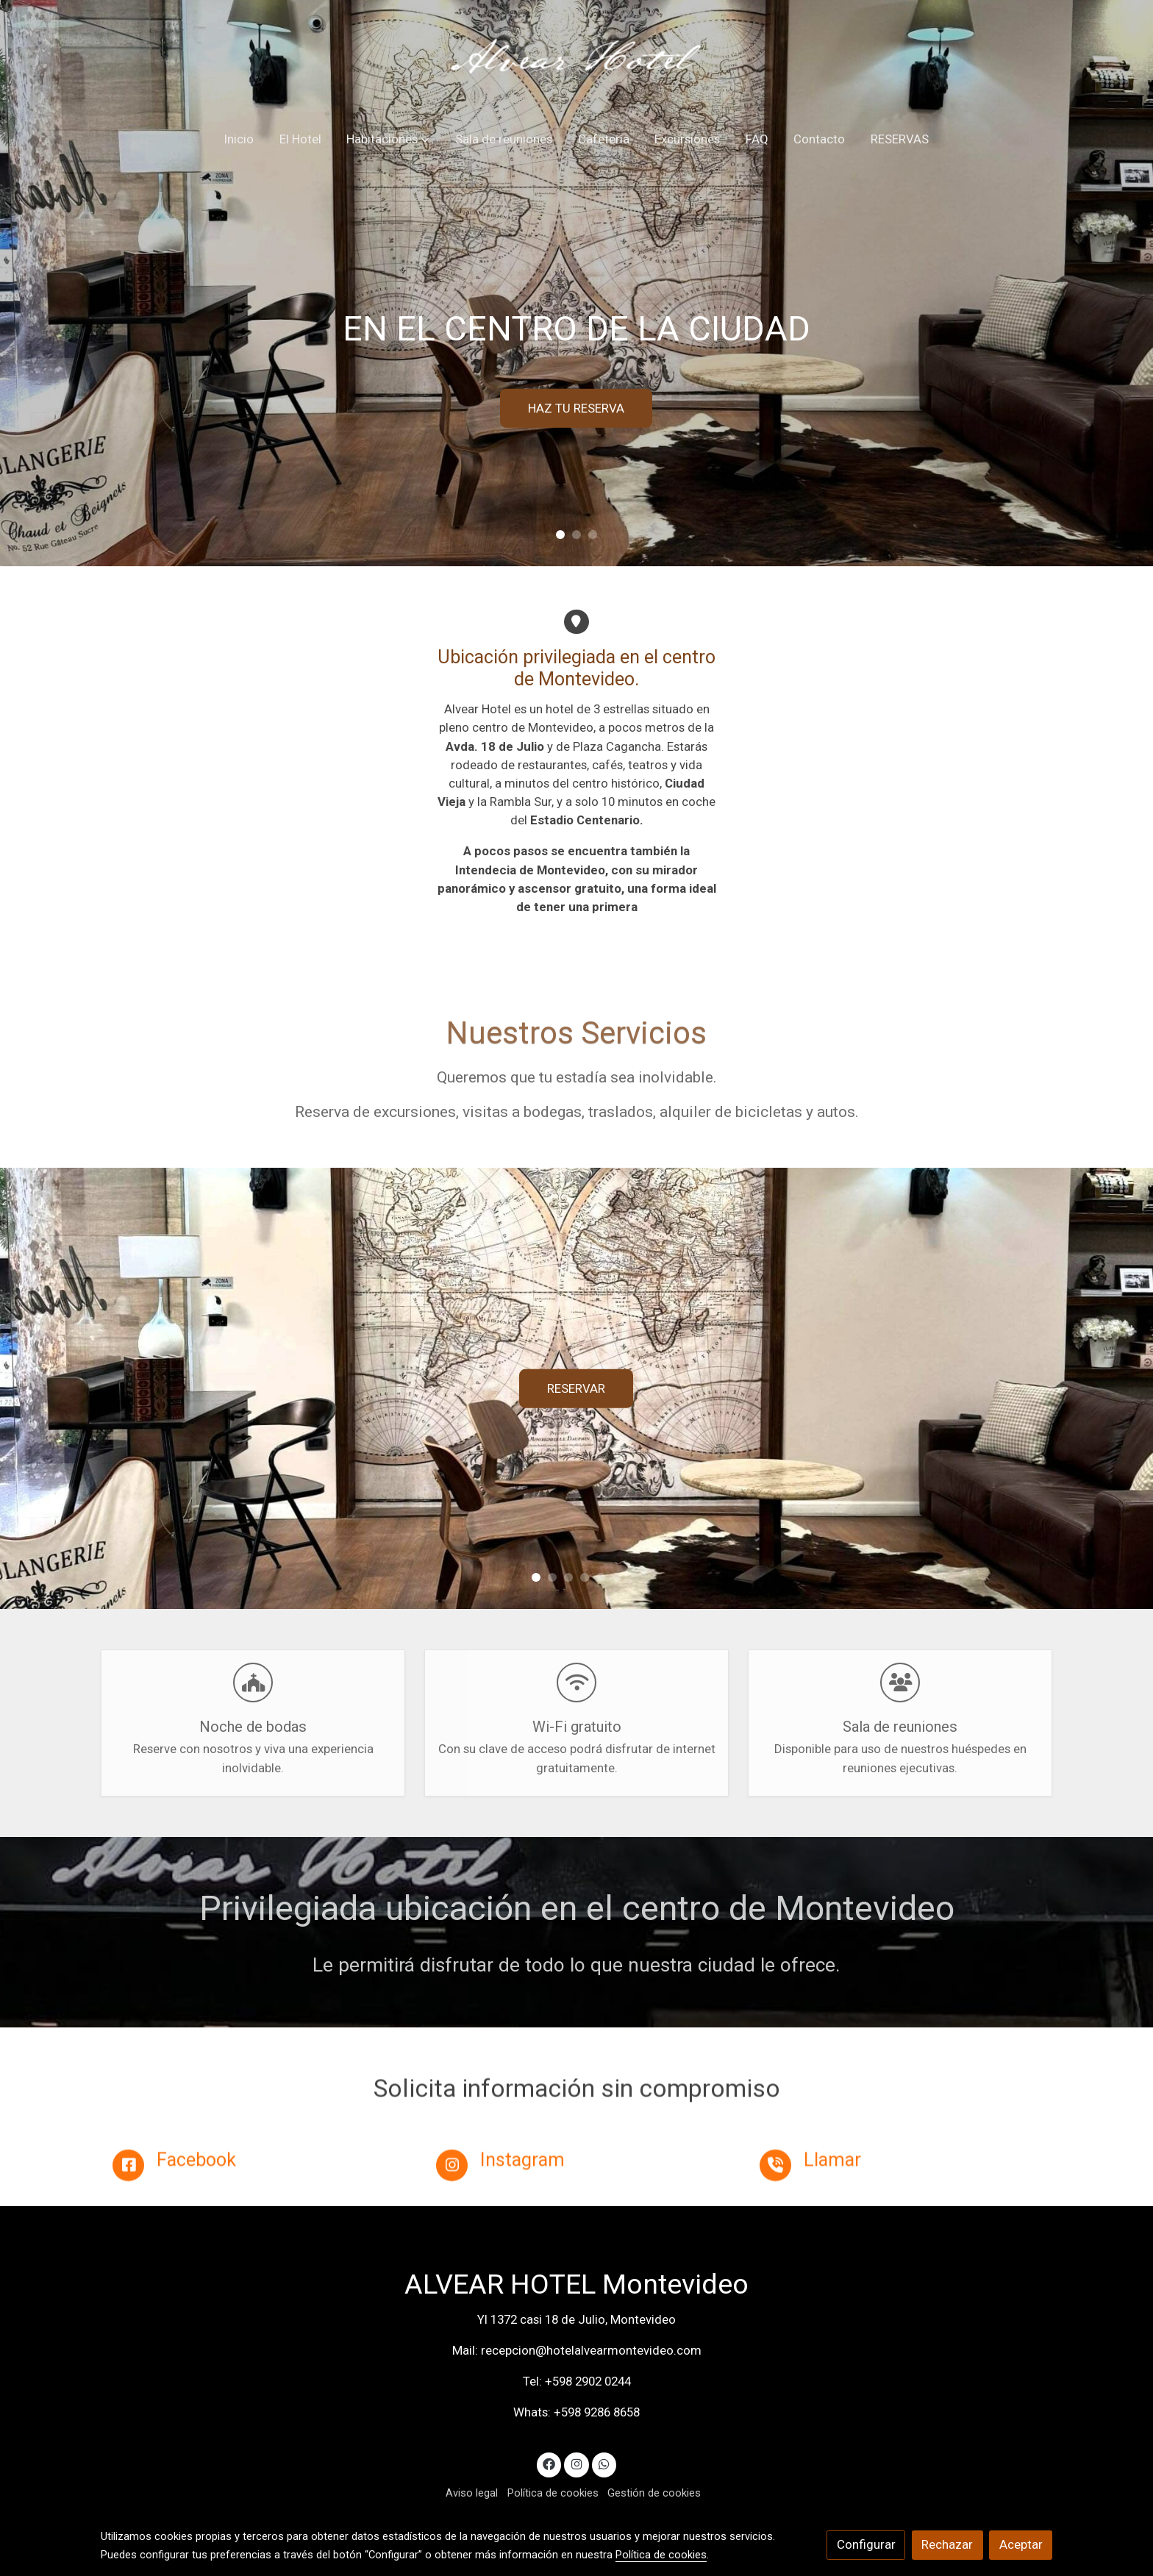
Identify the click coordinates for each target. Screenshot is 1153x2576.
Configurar (866, 2544)
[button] (388, 140)
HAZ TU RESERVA (576, 408)
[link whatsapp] (604, 2463)
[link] (577, 59)
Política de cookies (553, 2493)
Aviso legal (472, 2493)
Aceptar (1021, 2544)
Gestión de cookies (654, 2493)
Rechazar (947, 2544)
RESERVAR (576, 1388)
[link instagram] (576, 2463)
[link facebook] (549, 2463)
